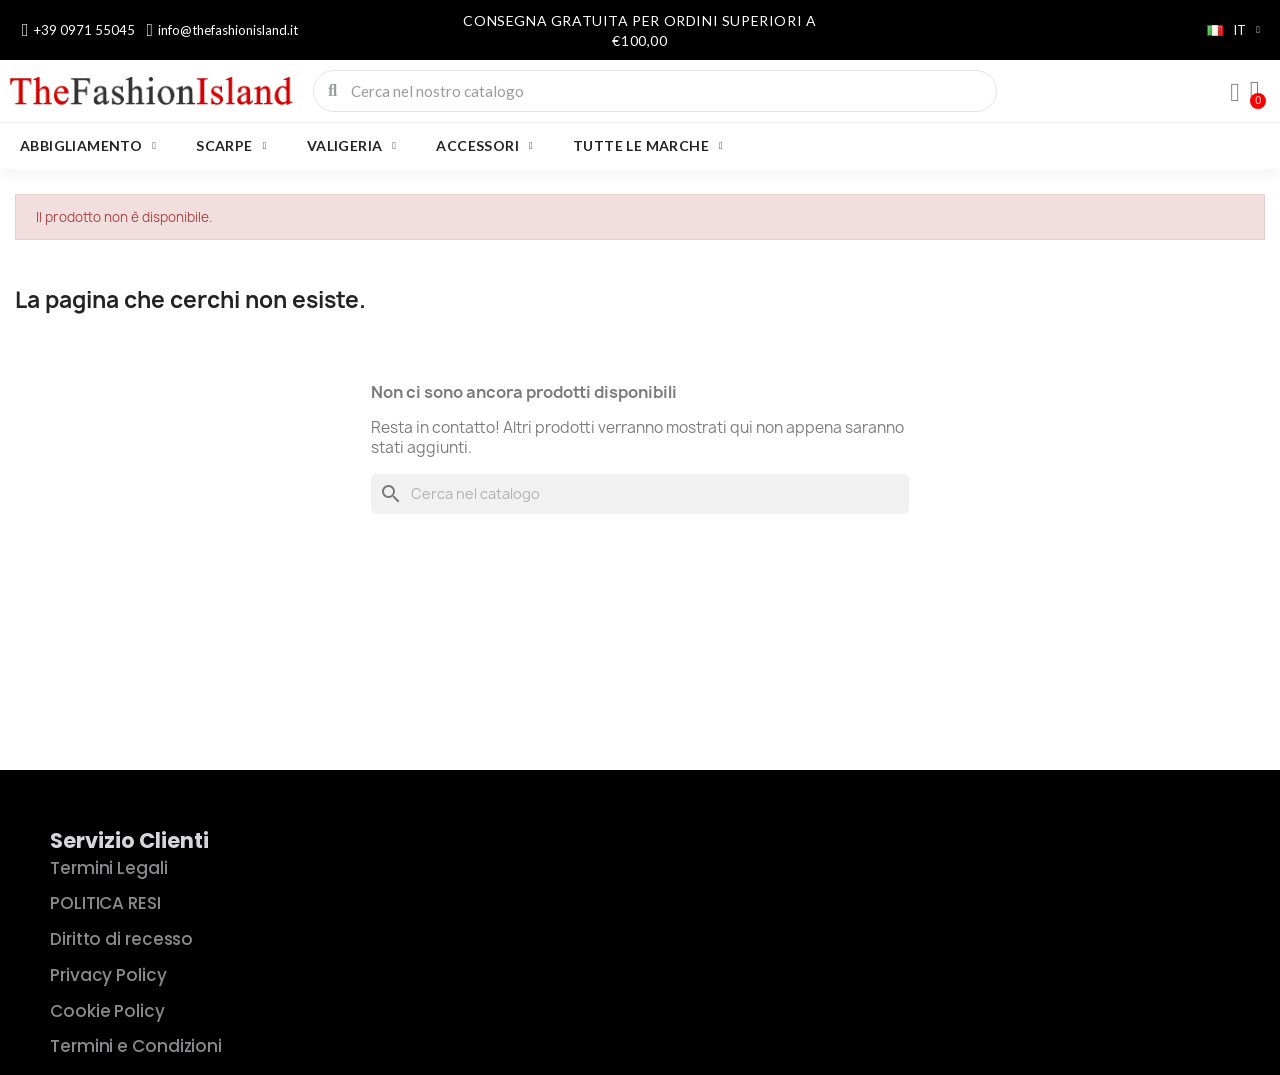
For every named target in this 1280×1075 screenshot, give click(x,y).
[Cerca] (640, 494)
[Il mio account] (1235, 93)
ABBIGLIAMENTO (88, 146)
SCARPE (231, 146)
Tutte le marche (648, 146)
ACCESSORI (484, 146)
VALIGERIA (352, 146)
